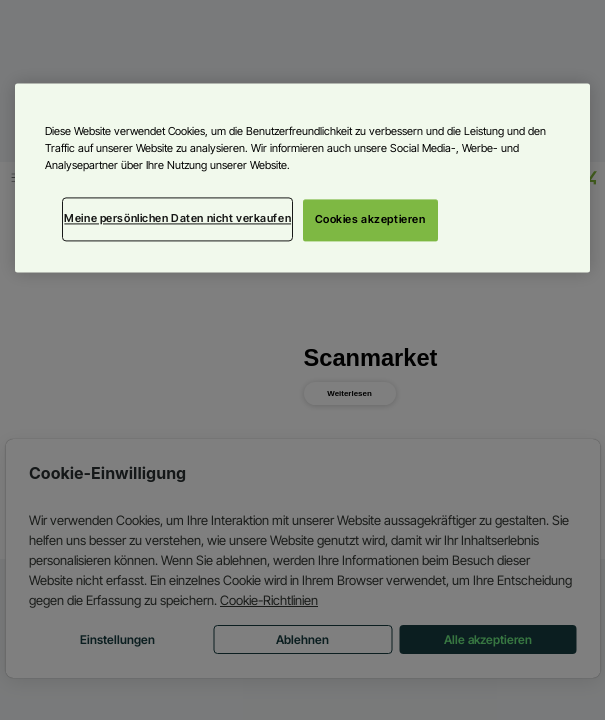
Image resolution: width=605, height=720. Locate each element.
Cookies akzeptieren (370, 220)
